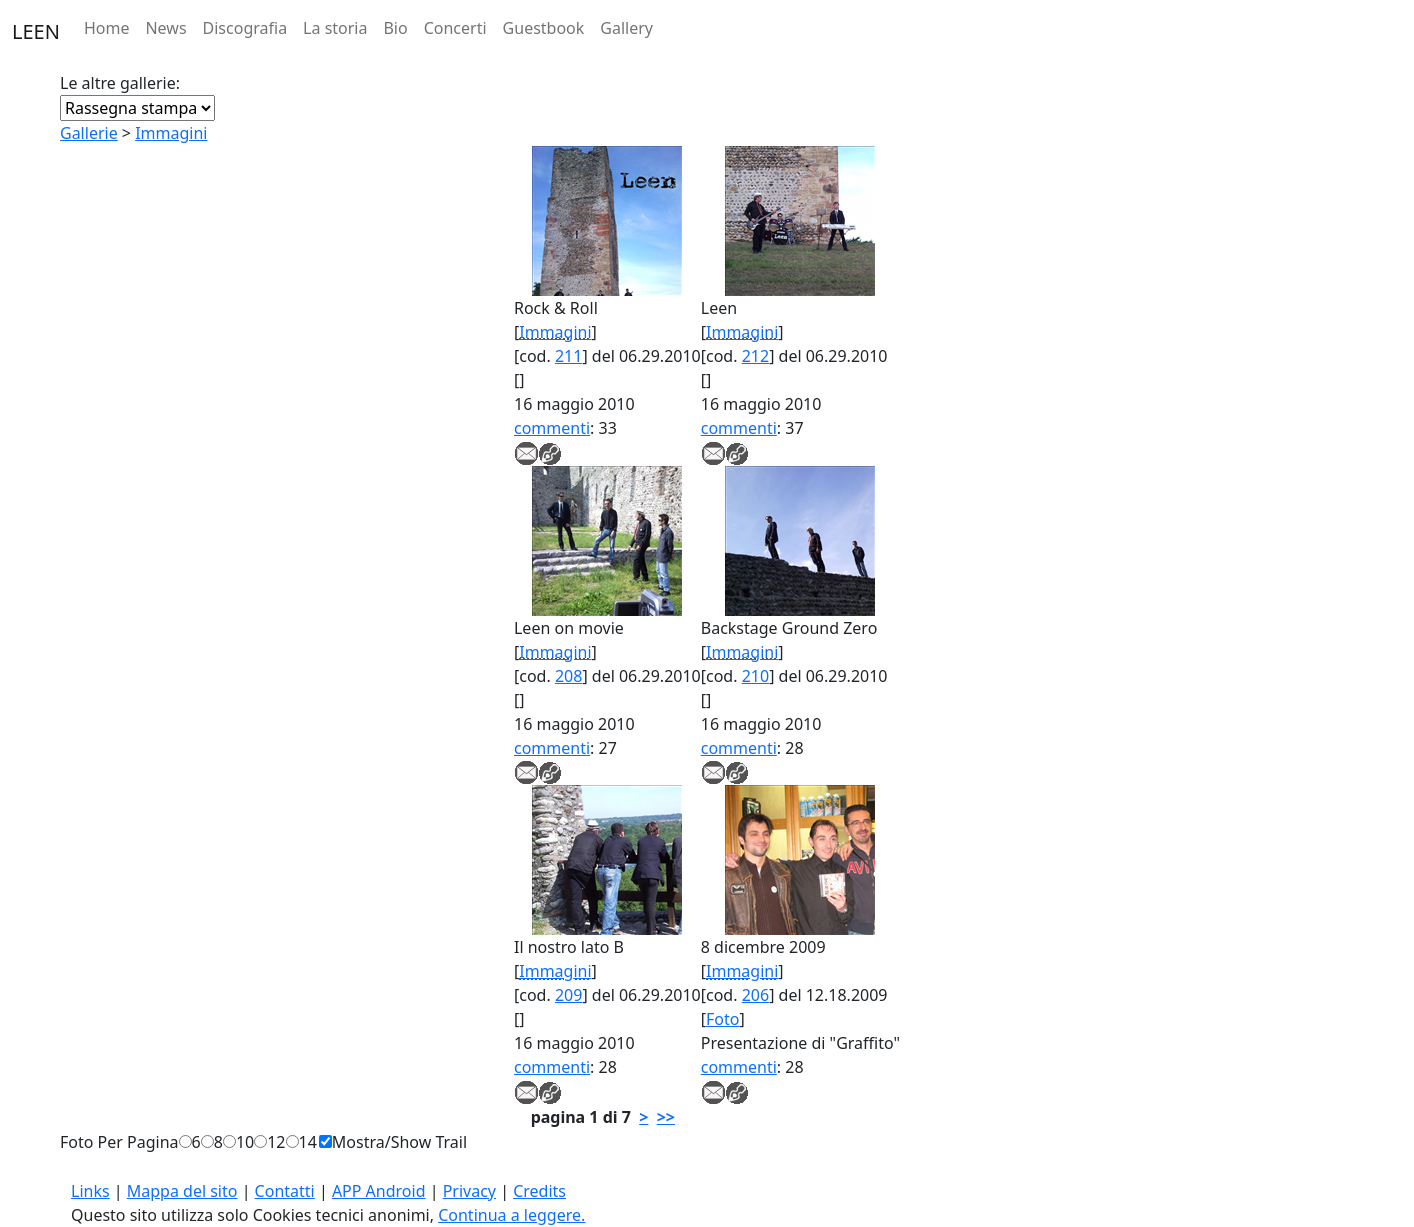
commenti (552, 428)
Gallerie (89, 133)
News (165, 28)
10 (245, 1142)
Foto (722, 1019)
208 (568, 676)
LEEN (36, 31)
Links (90, 1191)
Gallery (626, 28)
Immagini (171, 133)
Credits (539, 1191)
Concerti (455, 28)
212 (755, 356)
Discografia (245, 28)
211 (568, 356)
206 (755, 995)
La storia (335, 28)
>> (666, 1117)
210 (755, 676)
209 (568, 995)
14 (308, 1142)
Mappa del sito (182, 1191)
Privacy (469, 1191)
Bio (395, 28)
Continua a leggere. (511, 1215)
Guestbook (544, 28)
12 (276, 1142)
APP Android (379, 1191)
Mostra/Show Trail (399, 1142)
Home (107, 28)
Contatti (285, 1191)
